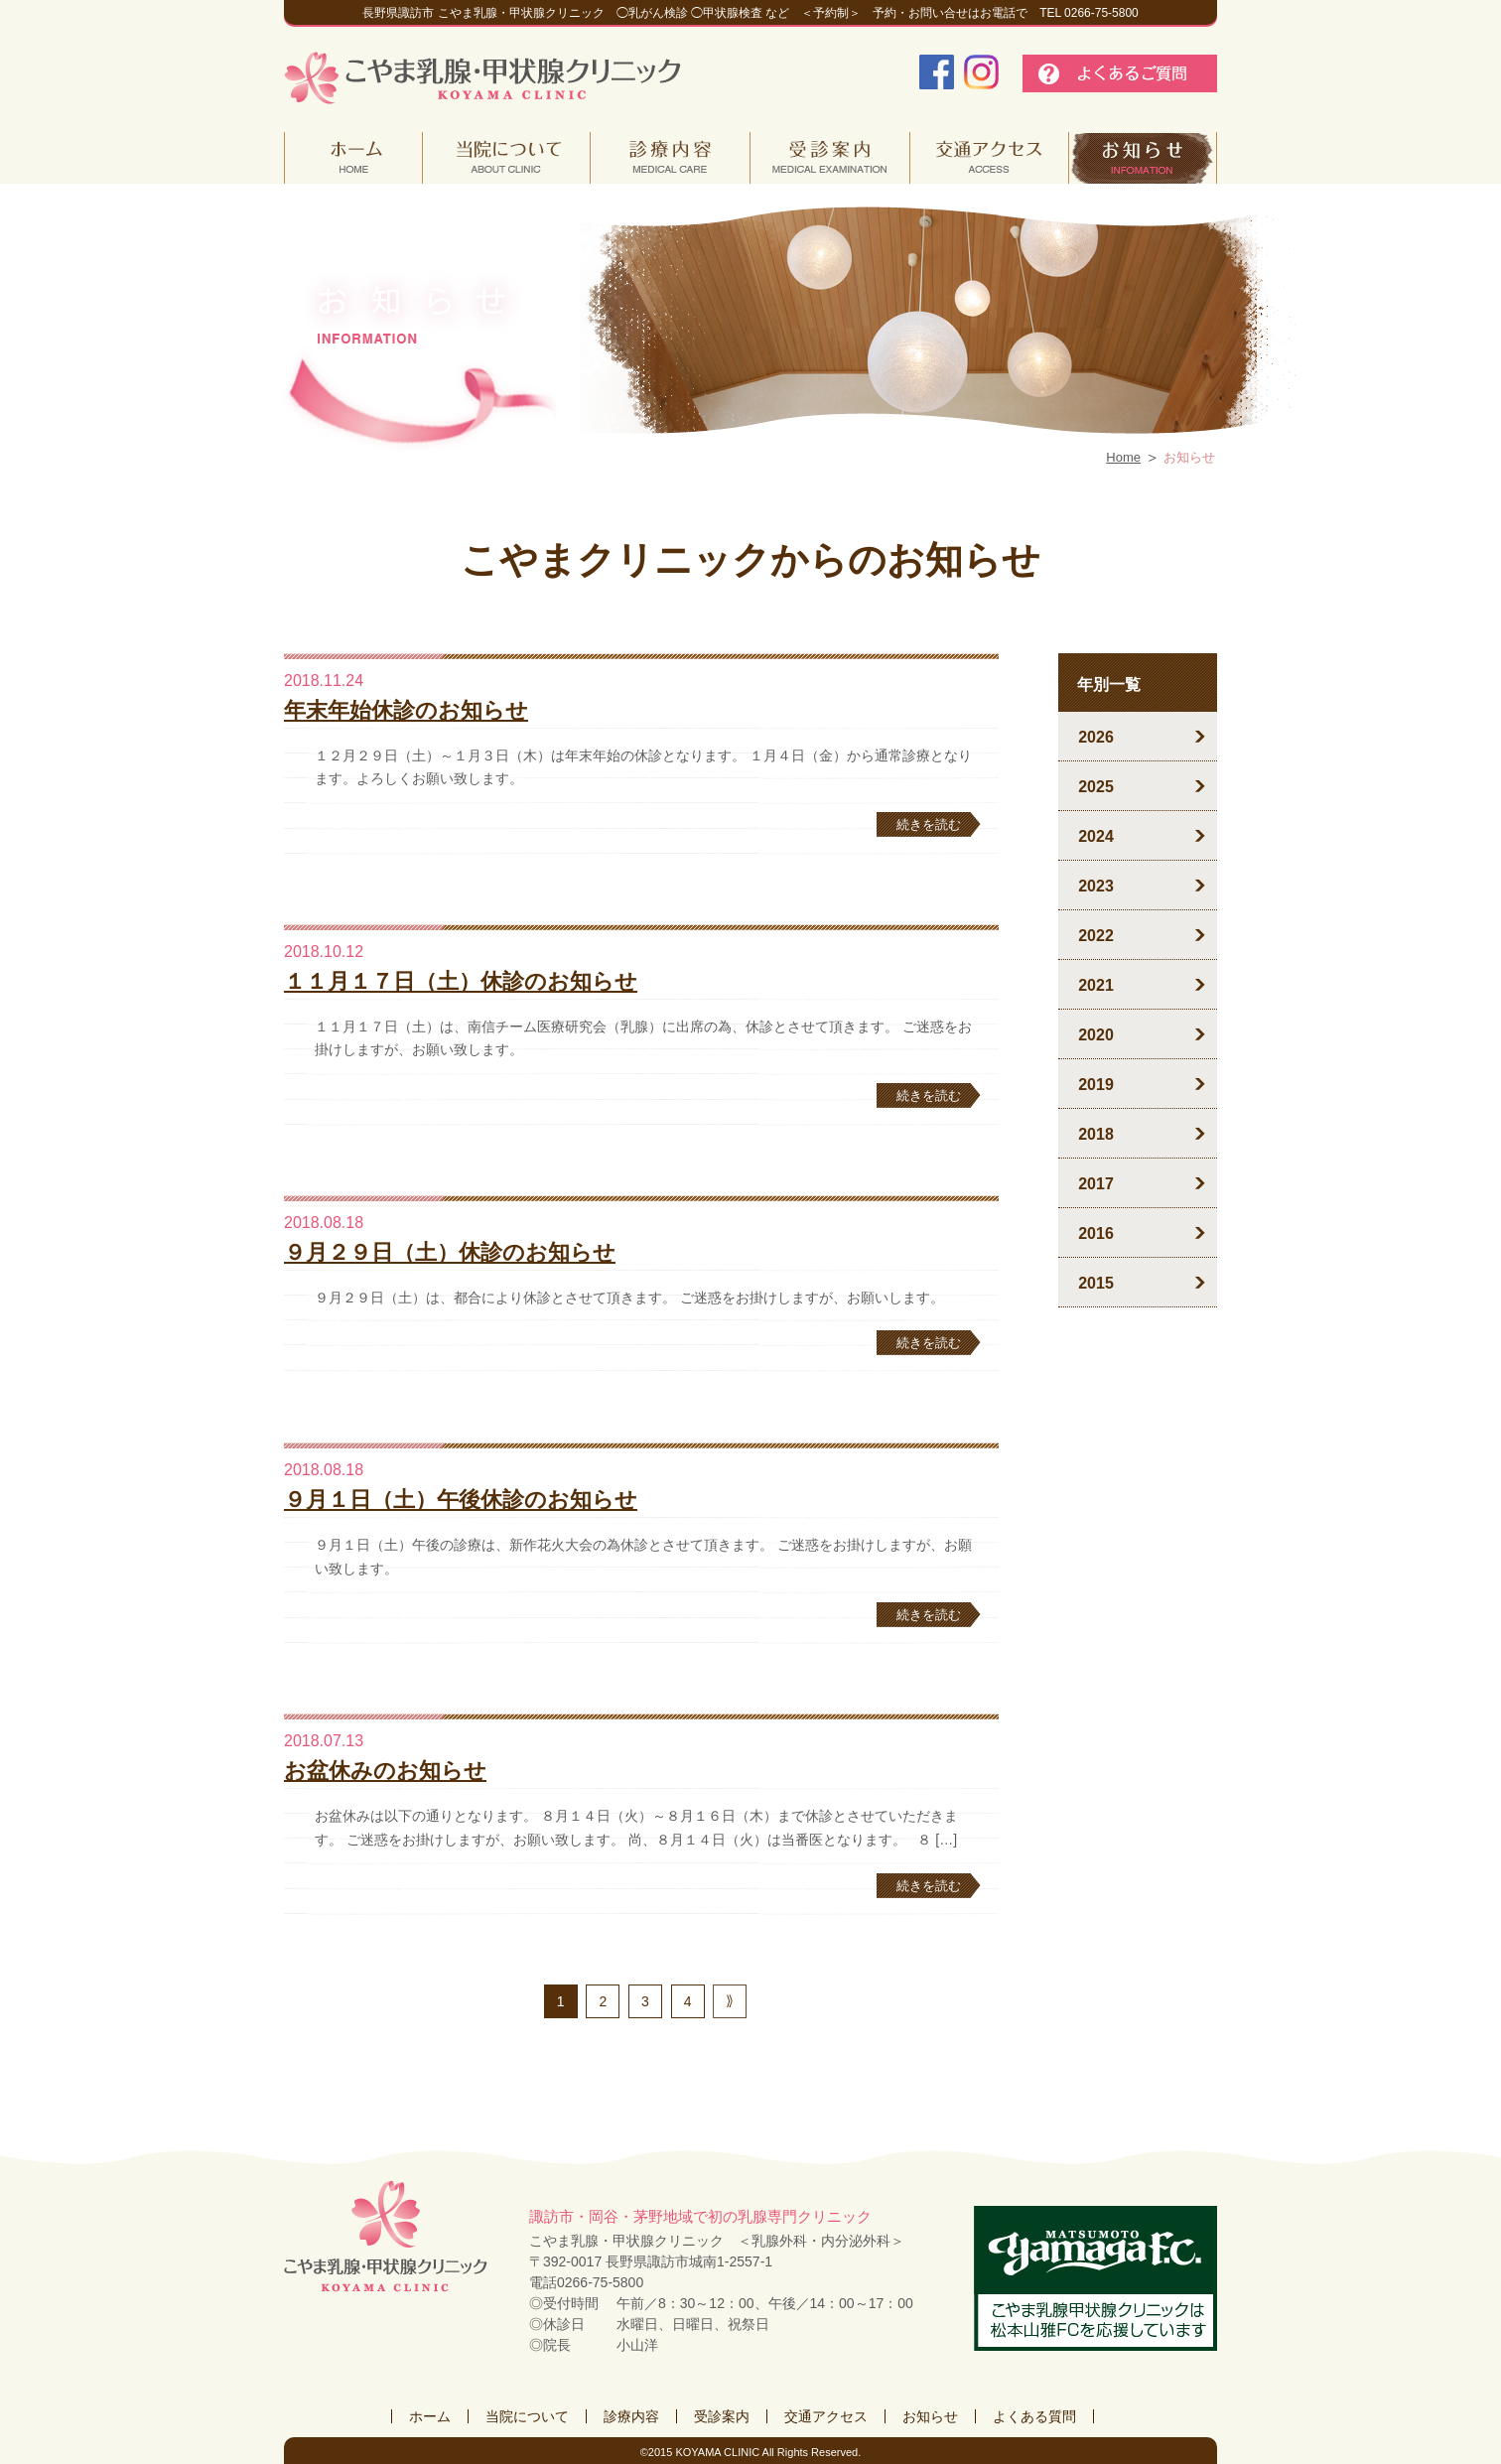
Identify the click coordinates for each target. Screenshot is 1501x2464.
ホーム (430, 2416)
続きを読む (928, 824)
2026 (1096, 737)
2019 (1096, 1084)
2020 (1096, 1035)
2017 (1096, 1183)
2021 (1096, 985)
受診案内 (722, 2416)
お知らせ (930, 2416)
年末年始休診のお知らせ (406, 710)
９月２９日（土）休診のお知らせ (449, 1252)
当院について (527, 2416)
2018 (1096, 1134)
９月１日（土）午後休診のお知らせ (460, 1499)
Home (1123, 457)
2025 (1096, 786)
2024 (1096, 836)
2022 (1096, 935)
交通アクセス (826, 2416)
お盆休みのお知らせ (385, 1770)
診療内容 (631, 2416)
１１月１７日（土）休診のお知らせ (460, 981)
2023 (1096, 886)
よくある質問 (1034, 2416)
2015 (1096, 1283)
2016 (1096, 1233)
